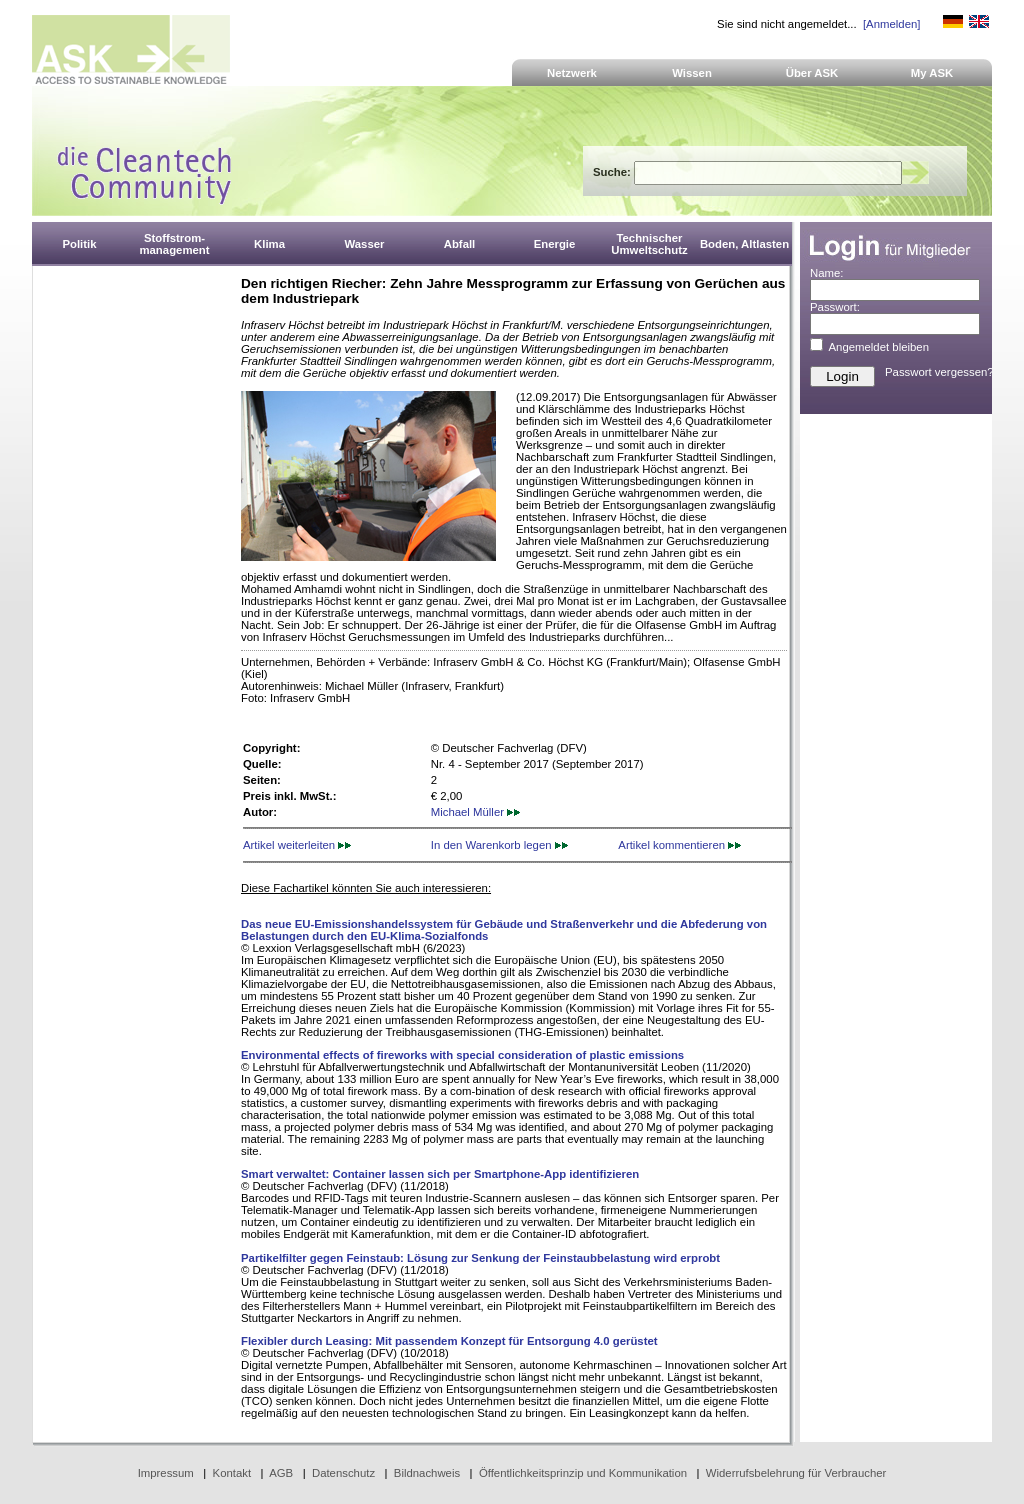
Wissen (692, 73)
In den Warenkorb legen (499, 845)
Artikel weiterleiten (297, 845)
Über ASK (812, 73)
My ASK (932, 73)
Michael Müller (475, 812)
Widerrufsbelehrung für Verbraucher (796, 1473)
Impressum (166, 1473)
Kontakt (232, 1473)
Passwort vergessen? (939, 372)
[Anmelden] (891, 24)
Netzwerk (572, 73)
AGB (281, 1473)
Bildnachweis (427, 1473)
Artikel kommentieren (679, 845)
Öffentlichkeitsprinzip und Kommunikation (583, 1473)
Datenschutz (343, 1473)
